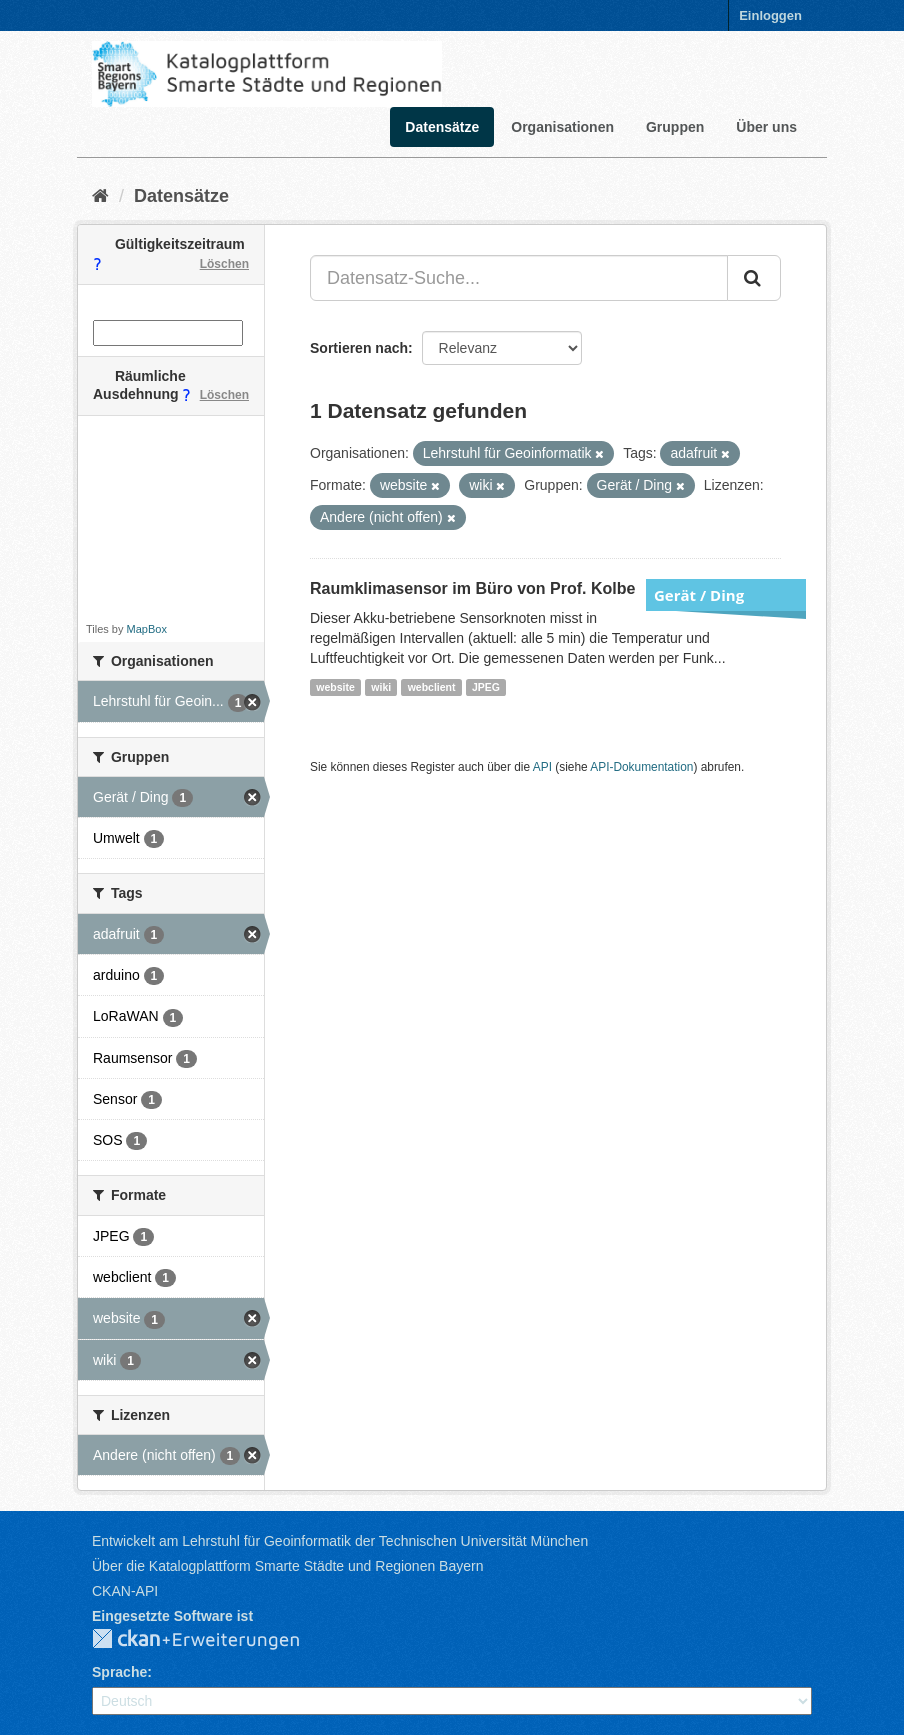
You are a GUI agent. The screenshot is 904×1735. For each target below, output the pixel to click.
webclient (432, 687)
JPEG (486, 687)
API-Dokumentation (641, 767)
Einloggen (770, 15)
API (542, 767)
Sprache (119, 1672)
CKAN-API (125, 1591)
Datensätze (442, 127)
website (335, 687)
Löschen (224, 264)
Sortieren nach (359, 348)
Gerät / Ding (699, 595)
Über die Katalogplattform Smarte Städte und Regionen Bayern (287, 1566)
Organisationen (562, 127)
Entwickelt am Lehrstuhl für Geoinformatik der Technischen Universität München (340, 1541)
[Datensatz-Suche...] (519, 278)
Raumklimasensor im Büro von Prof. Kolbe (472, 588)
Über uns (766, 127)
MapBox (147, 629)
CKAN (212, 1640)
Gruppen (675, 127)
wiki (381, 687)
